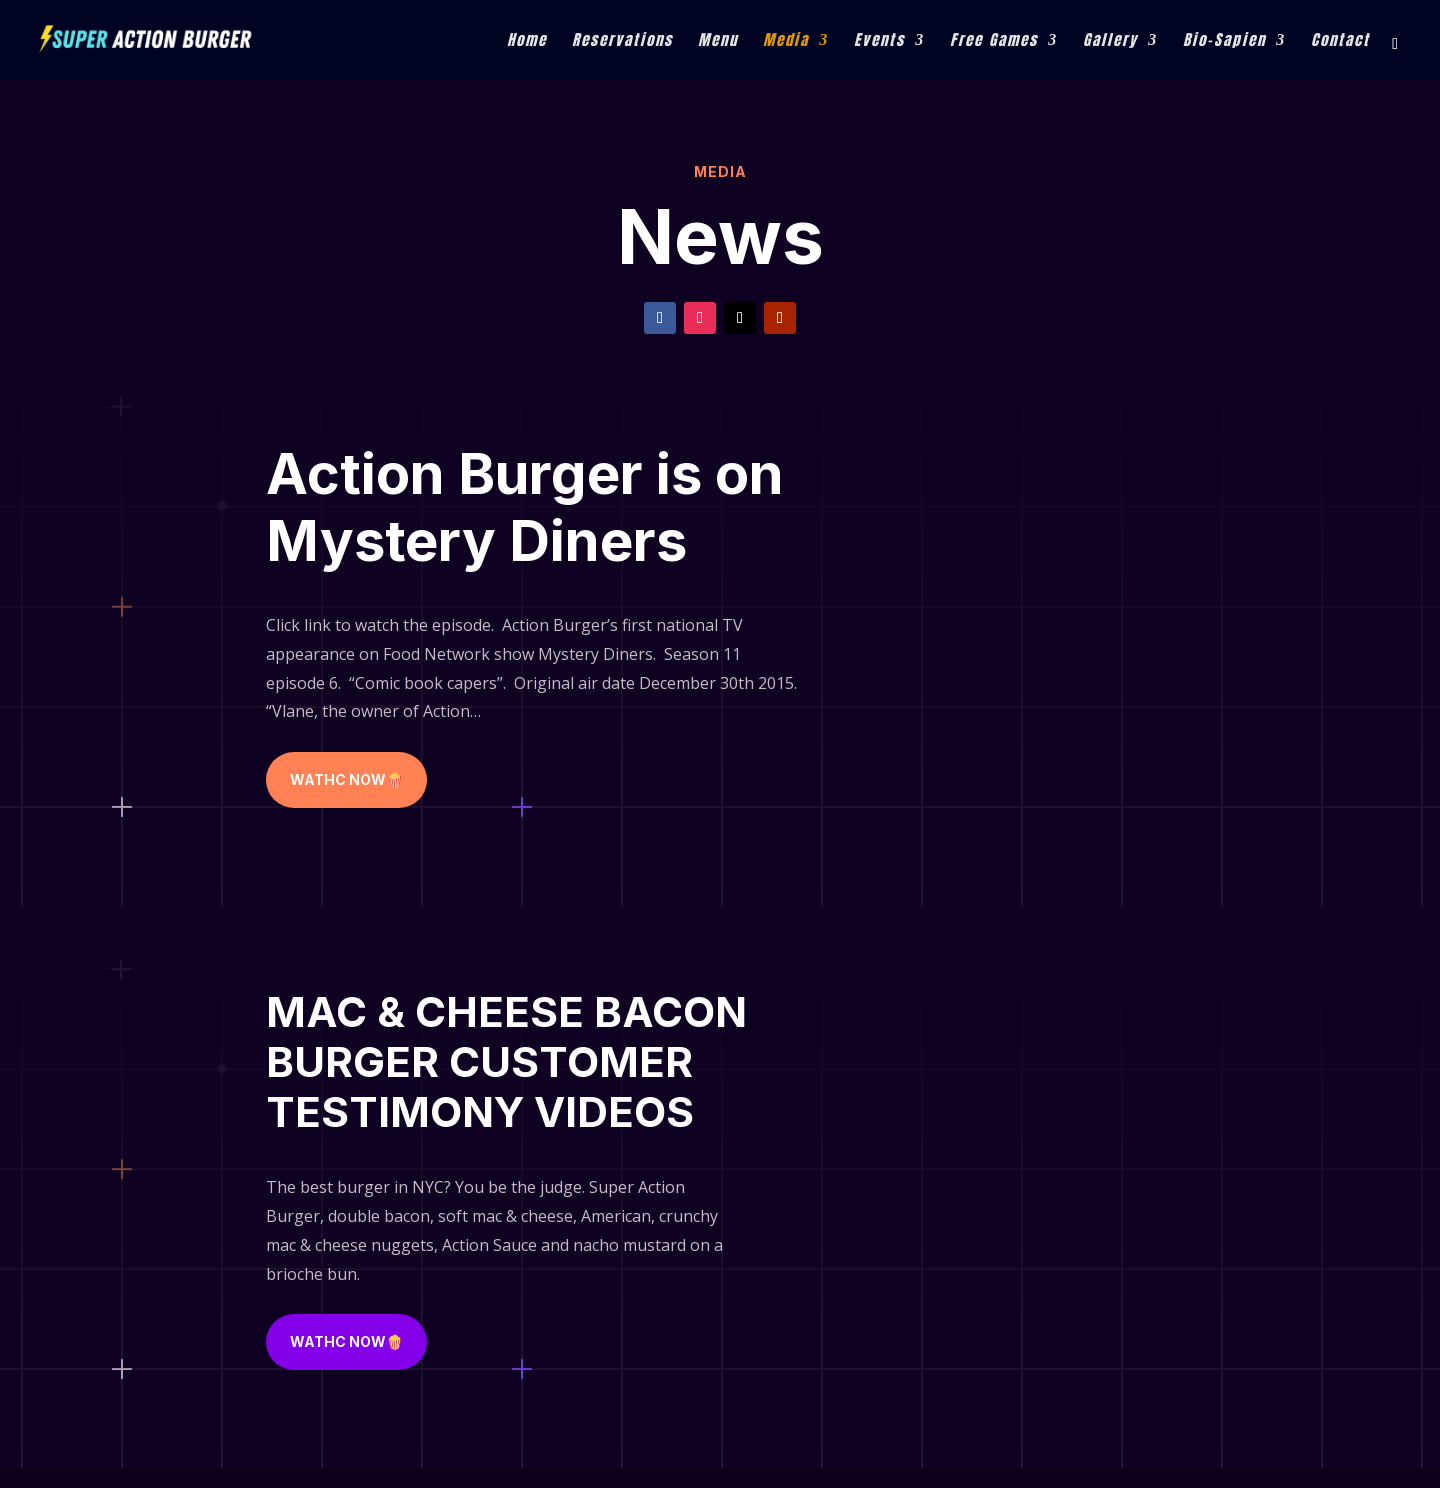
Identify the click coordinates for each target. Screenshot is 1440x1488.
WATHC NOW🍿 (346, 779)
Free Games (994, 42)
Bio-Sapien (1224, 42)
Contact (1340, 42)
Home (527, 42)
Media (786, 42)
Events (879, 42)
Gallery (1110, 42)
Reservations (622, 42)
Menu (718, 42)
